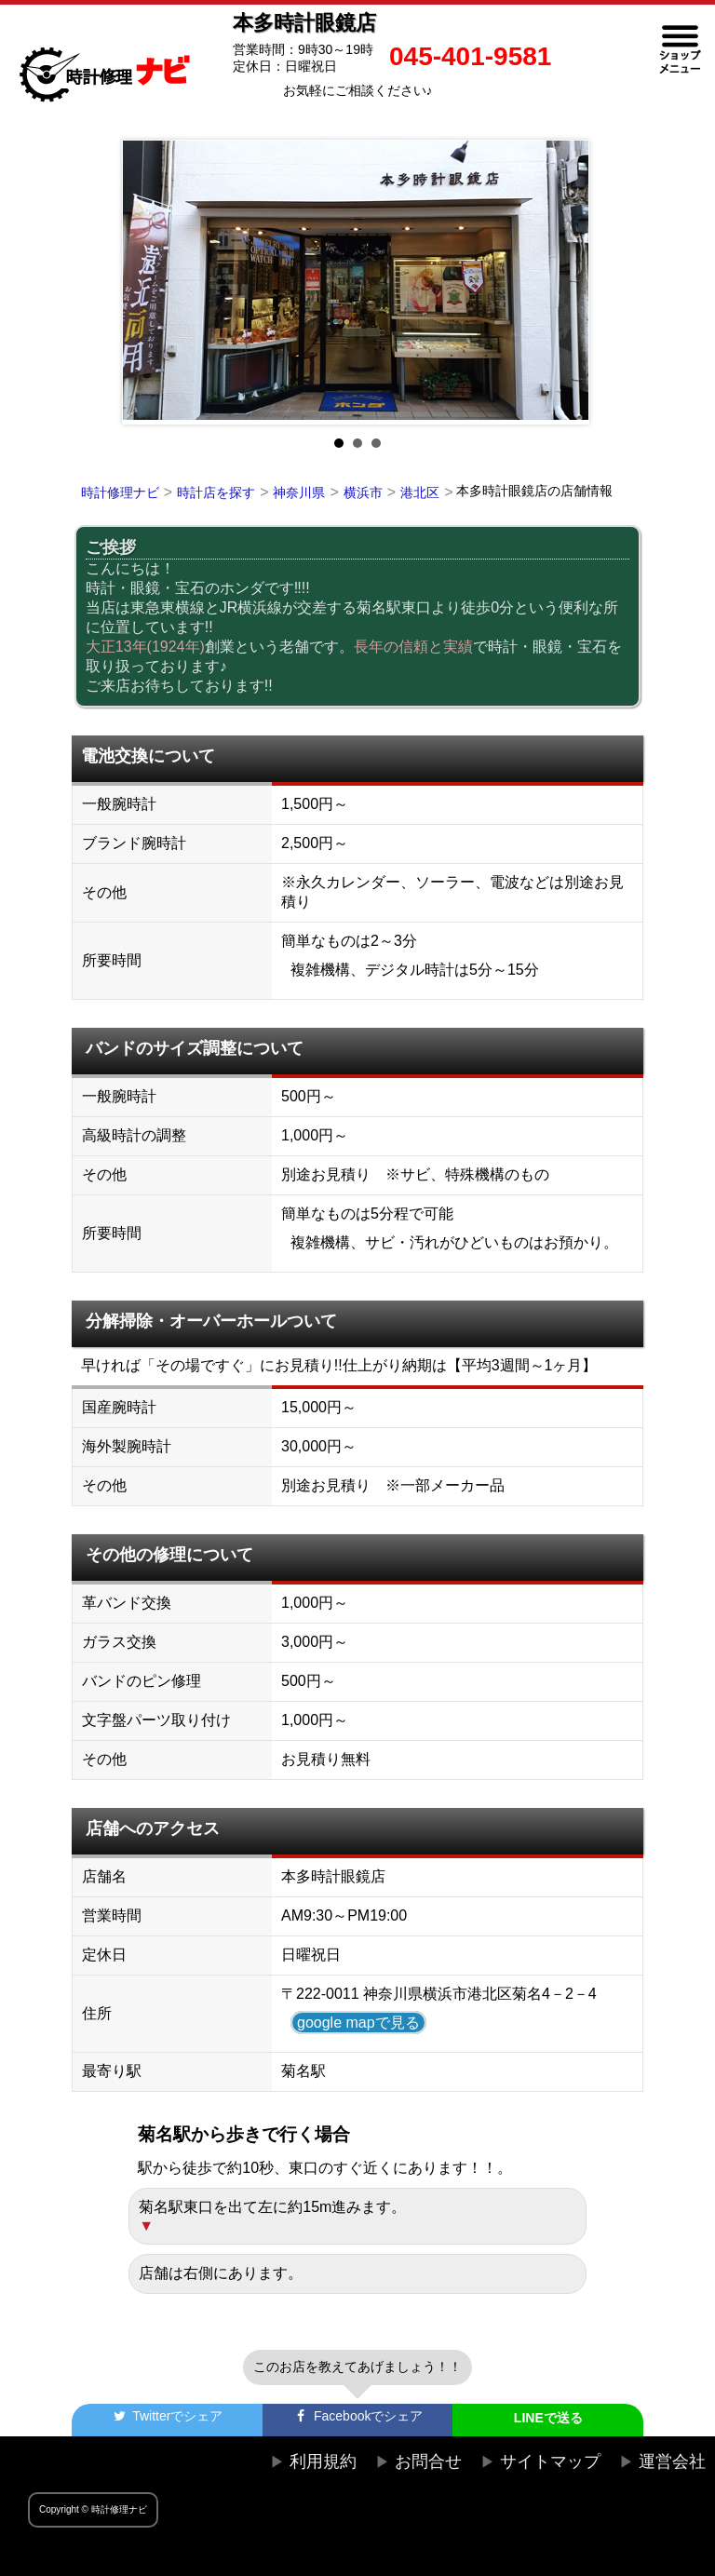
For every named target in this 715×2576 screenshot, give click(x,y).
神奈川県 (299, 492)
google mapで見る (358, 2022)
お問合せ (428, 2461)
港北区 (419, 492)
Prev (149, 282)
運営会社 (672, 2461)
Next (566, 282)
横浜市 (363, 492)
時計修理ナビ (120, 492)
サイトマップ (550, 2461)
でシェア (167, 2415)
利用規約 (323, 2461)
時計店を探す (216, 492)
